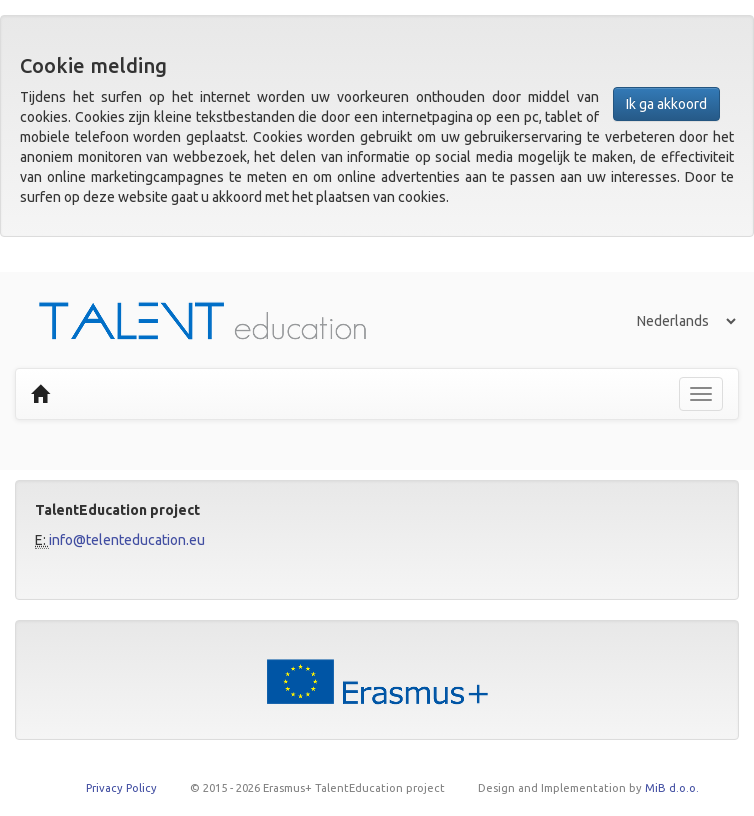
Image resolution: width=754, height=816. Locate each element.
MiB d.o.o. (672, 788)
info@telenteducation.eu (127, 540)
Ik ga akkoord (666, 104)
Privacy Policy (121, 788)
